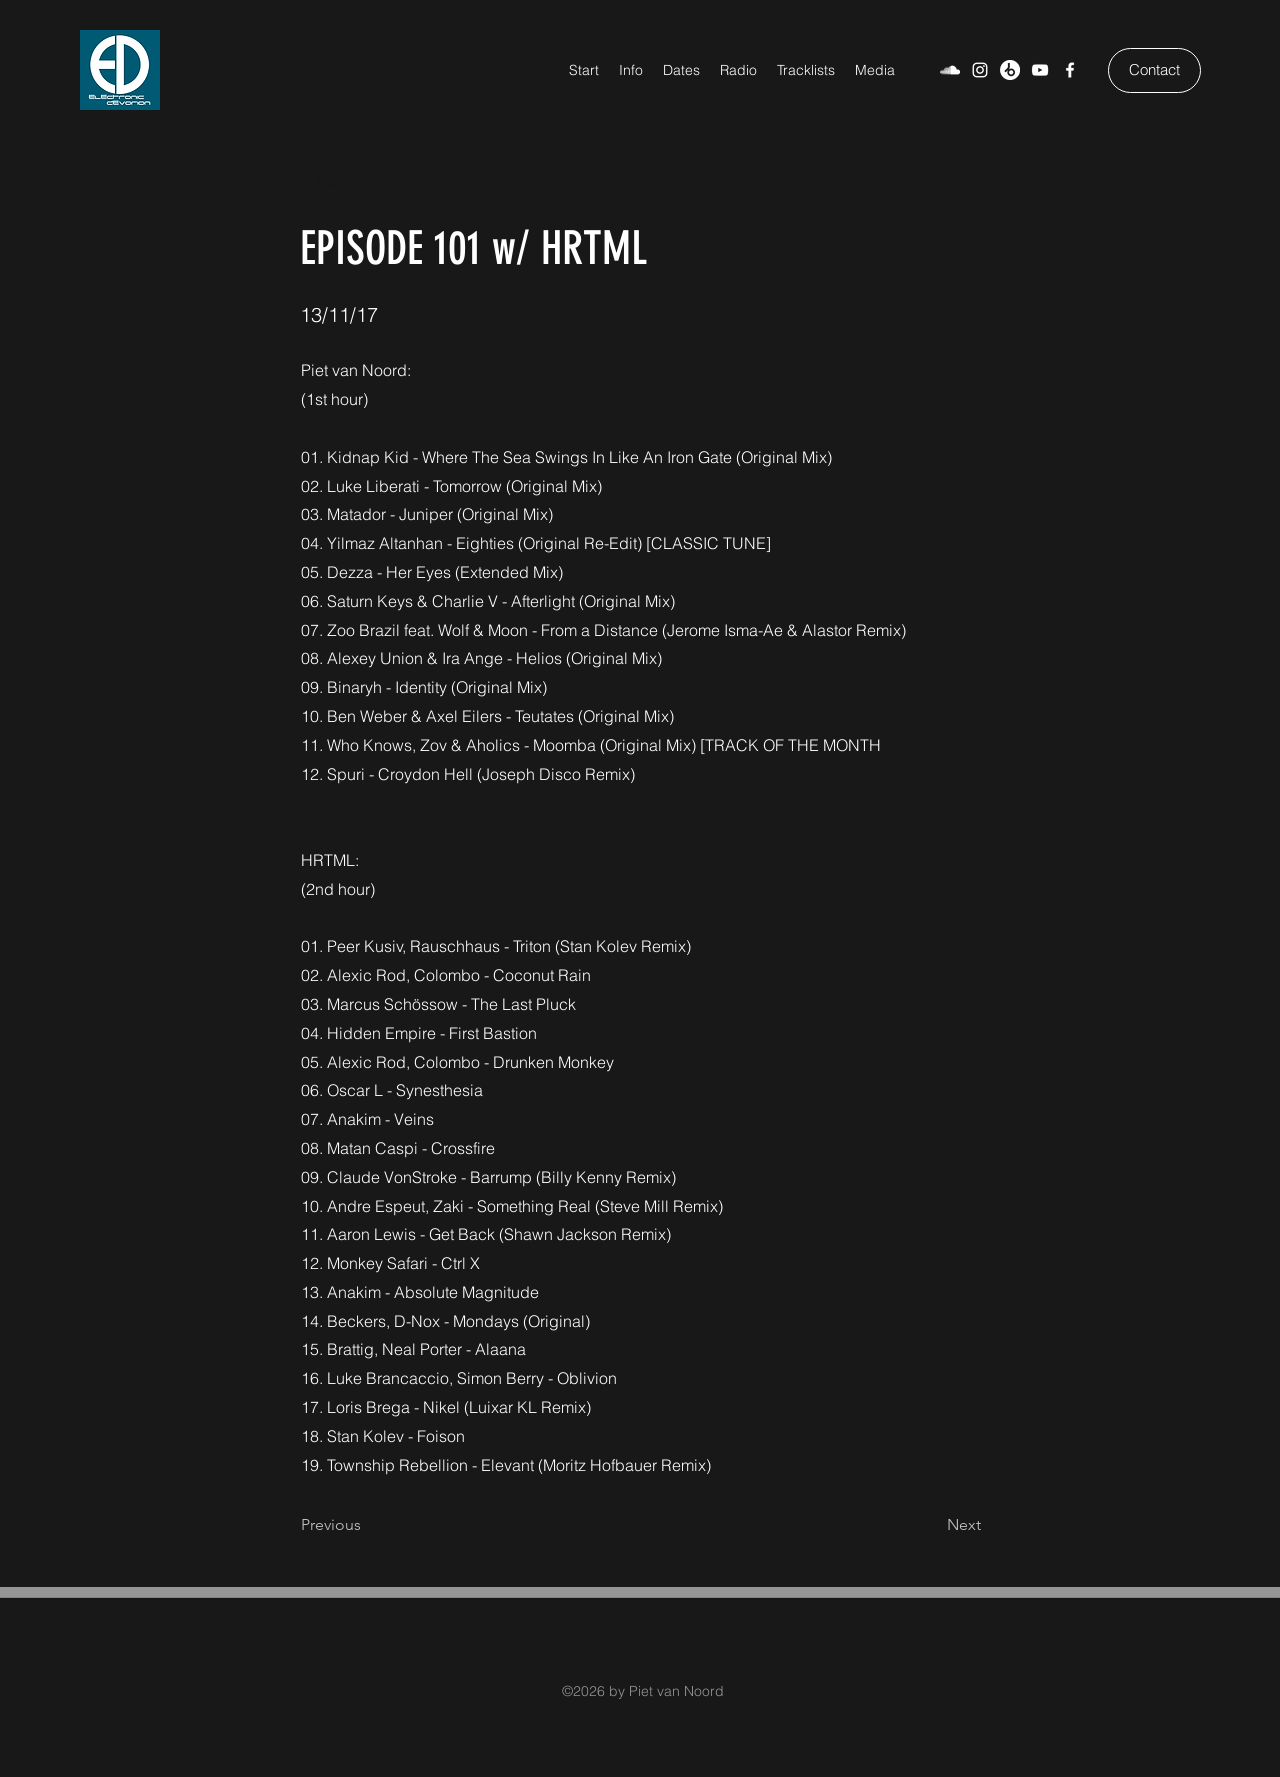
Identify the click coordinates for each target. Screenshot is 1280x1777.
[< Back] (367, 183)
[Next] (931, 1525)
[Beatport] (1010, 70)
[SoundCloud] (950, 70)
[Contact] (1154, 70)
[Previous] (367, 1525)
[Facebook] (1070, 70)
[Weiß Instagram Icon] (980, 70)
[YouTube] (1040, 70)
